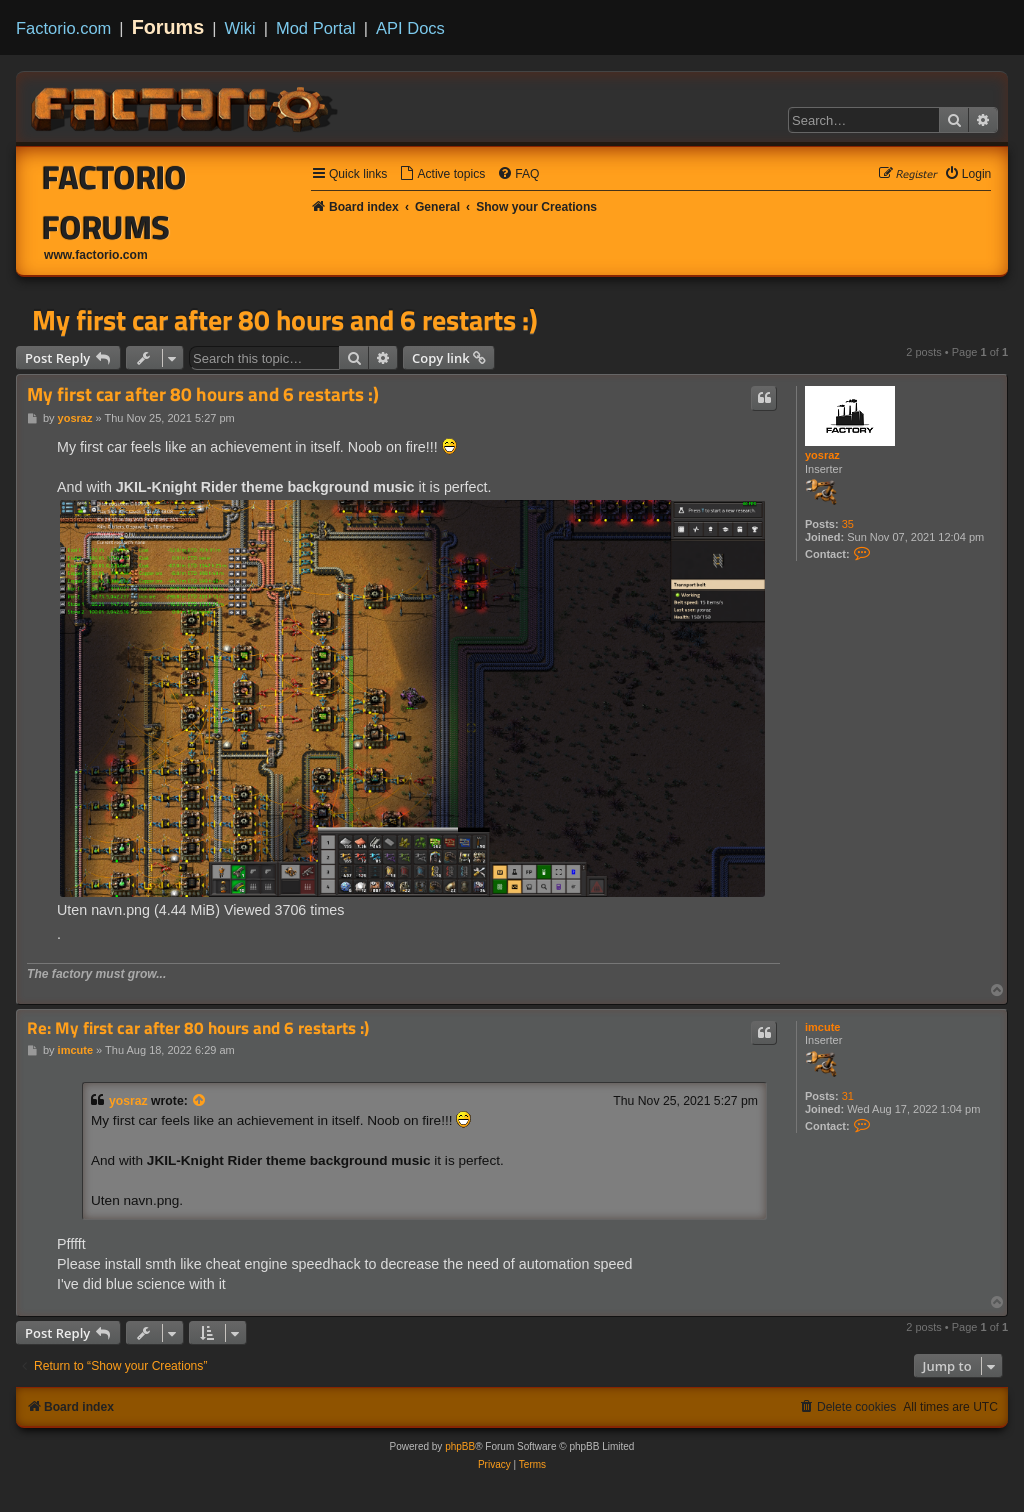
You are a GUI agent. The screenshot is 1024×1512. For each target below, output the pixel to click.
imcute (822, 1027)
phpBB (460, 1446)
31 (848, 1096)
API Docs (410, 28)
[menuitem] (442, 174)
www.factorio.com (96, 255)
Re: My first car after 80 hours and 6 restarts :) (198, 1028)
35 (848, 524)
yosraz (822, 455)
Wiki (240, 28)
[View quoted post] (200, 1101)
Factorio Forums (114, 202)
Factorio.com (63, 28)
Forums (168, 27)
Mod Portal (316, 28)
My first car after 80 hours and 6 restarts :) (285, 320)
